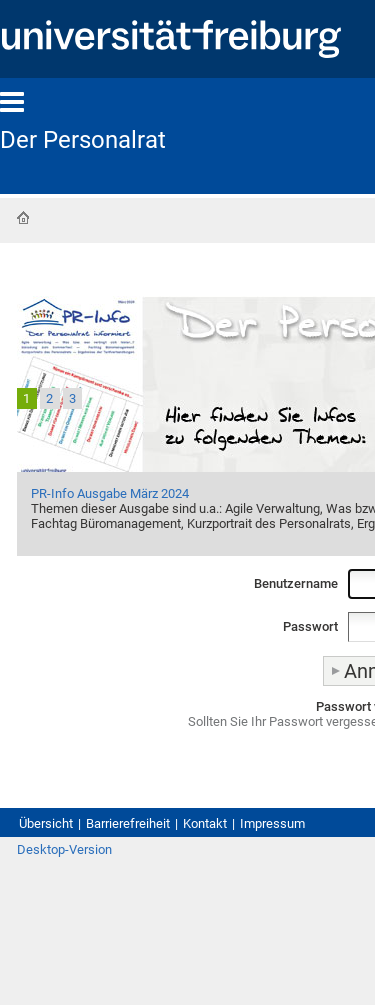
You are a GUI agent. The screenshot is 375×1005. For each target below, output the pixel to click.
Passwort (310, 626)
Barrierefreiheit (128, 823)
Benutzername (296, 583)
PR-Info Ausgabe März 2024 (110, 493)
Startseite (23, 218)
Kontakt (205, 823)
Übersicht (46, 823)
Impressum (272, 823)
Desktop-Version (64, 849)
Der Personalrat (83, 140)
